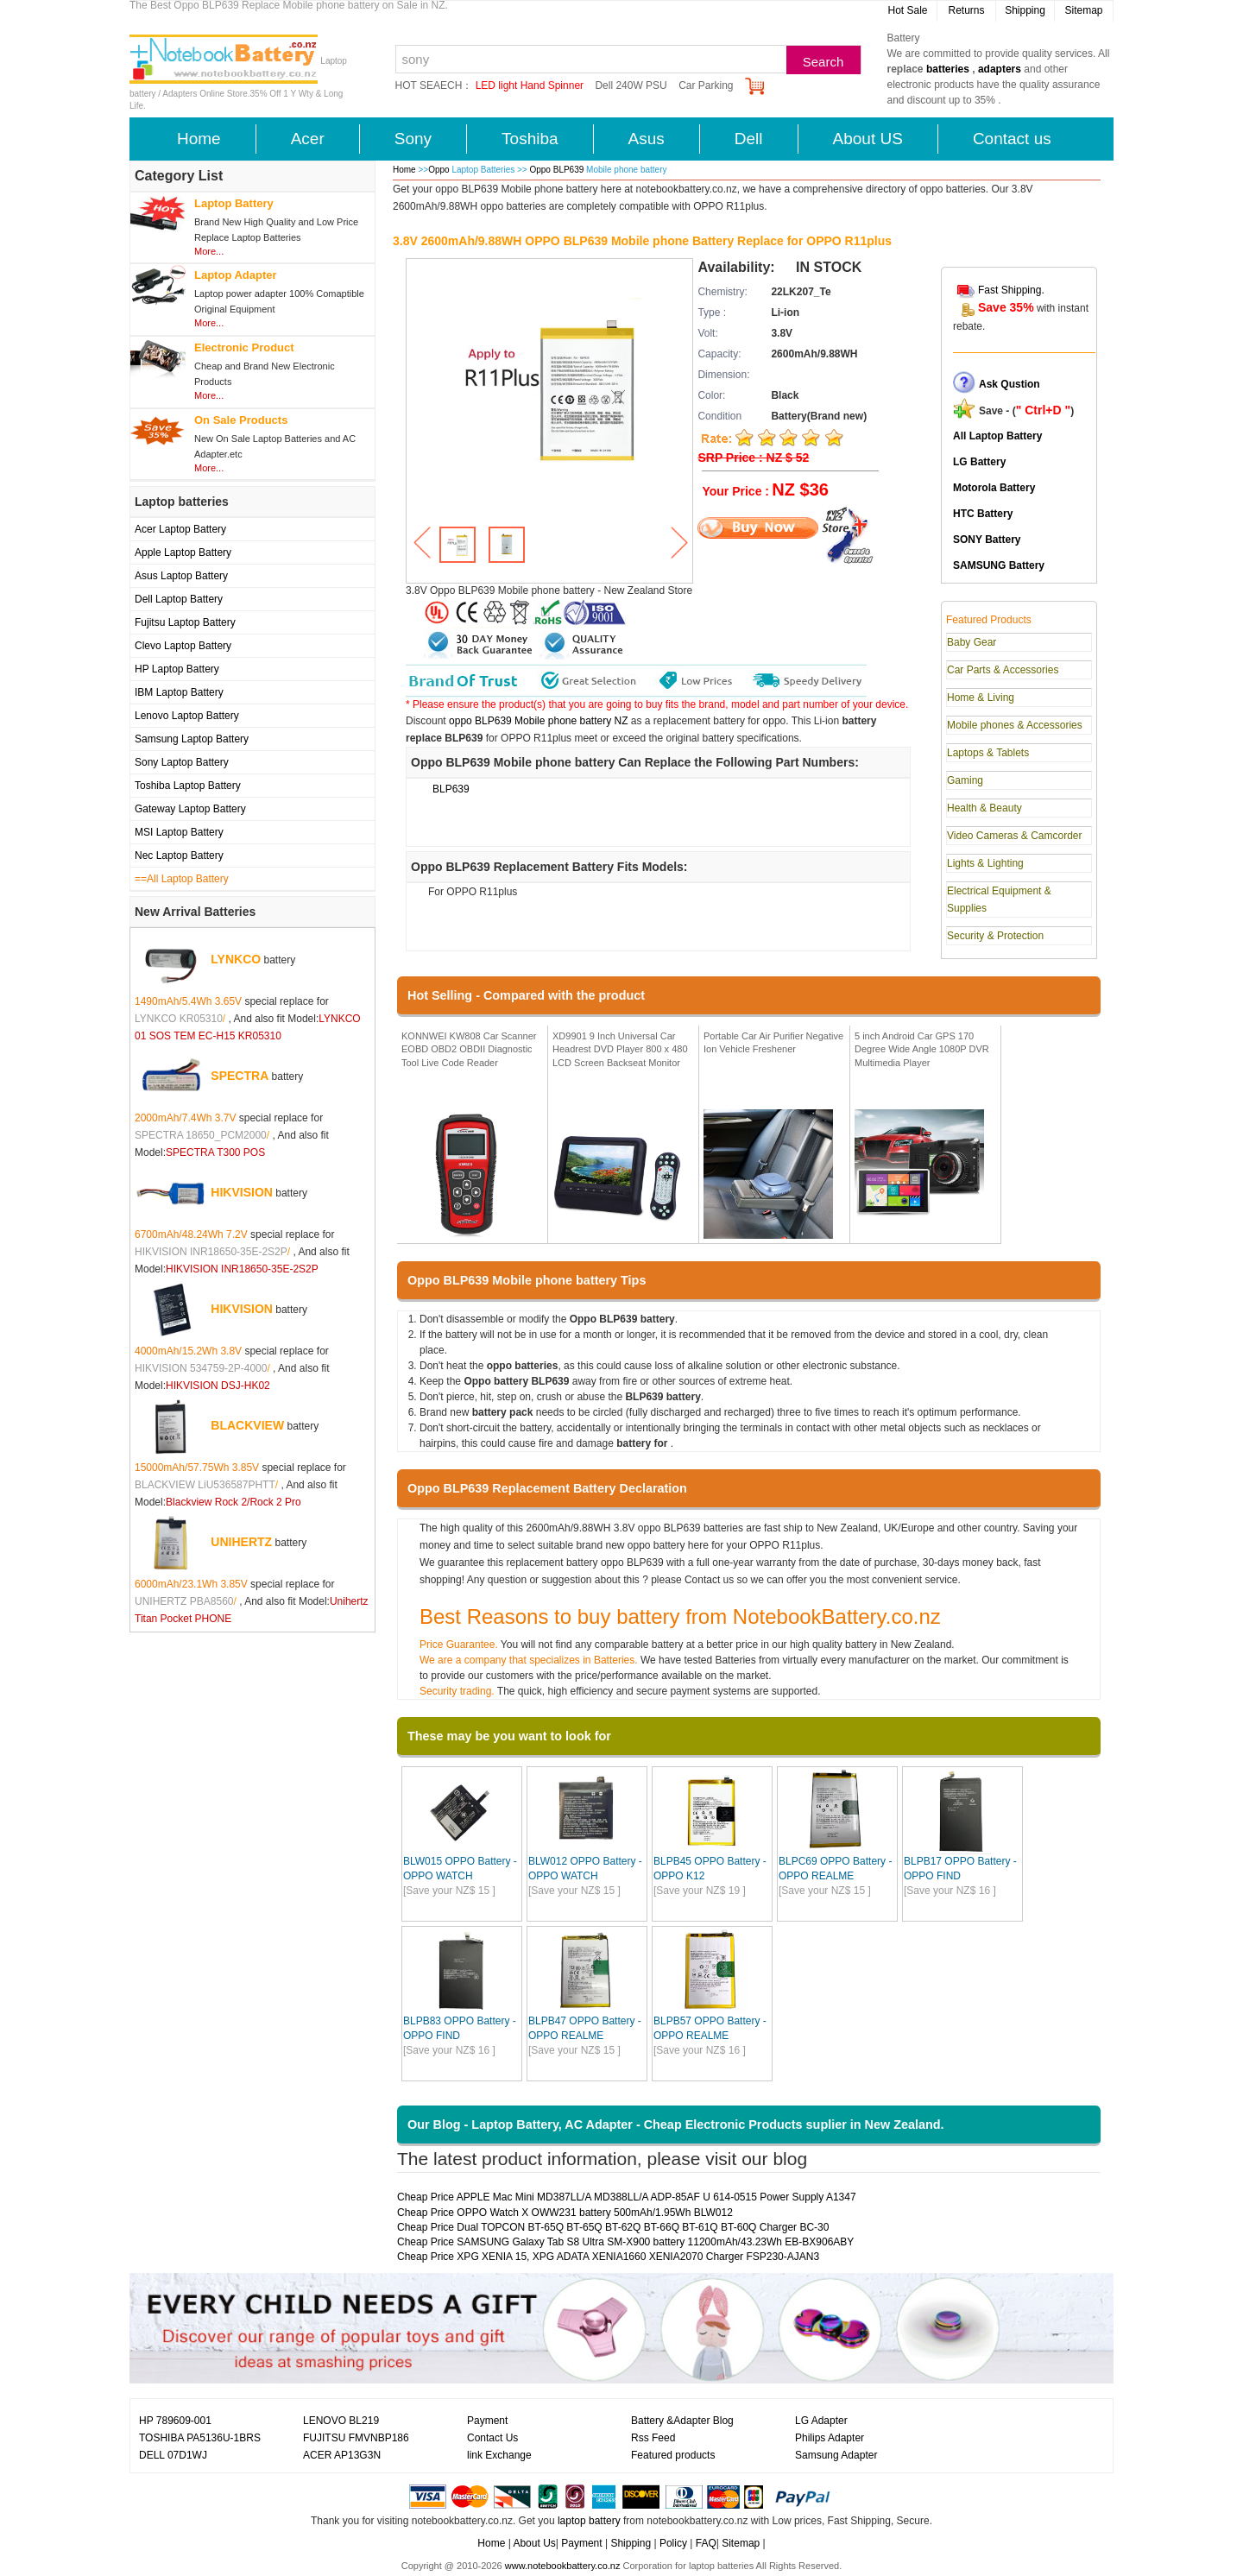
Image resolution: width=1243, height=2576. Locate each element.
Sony (413, 138)
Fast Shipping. (1011, 290)
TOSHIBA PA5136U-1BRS (200, 2438)
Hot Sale (907, 10)
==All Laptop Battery (182, 879)
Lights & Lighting (985, 863)
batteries (947, 69)
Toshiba (530, 138)
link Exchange (499, 2455)
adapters (999, 69)
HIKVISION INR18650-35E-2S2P (211, 1252)
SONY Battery (986, 540)
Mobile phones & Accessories (1014, 725)
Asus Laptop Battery (181, 576)
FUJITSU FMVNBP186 (356, 2438)
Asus (646, 138)
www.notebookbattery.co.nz (563, 2565)
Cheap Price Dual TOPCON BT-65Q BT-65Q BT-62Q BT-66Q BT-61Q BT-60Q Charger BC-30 (613, 2227)
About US (868, 138)
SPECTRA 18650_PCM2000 (201, 1135)
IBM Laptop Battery (179, 692)
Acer (308, 138)
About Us (534, 2543)
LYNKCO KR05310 (179, 1019)
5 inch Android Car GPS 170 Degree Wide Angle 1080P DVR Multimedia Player (922, 1049)
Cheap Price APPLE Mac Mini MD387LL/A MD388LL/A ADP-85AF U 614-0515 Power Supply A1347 (626, 2197)
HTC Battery (983, 514)
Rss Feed (653, 2438)
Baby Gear (971, 642)
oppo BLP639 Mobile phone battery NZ (538, 721)
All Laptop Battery (997, 436)
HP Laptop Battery (177, 669)
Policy (673, 2543)
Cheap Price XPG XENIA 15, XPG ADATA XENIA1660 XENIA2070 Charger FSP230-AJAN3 (608, 2257)
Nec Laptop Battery (179, 855)
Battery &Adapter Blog (682, 2421)
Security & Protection (995, 936)
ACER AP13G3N (342, 2455)
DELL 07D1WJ (173, 2455)
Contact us (1012, 138)
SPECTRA (239, 1076)
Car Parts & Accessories (1002, 670)
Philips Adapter (829, 2438)
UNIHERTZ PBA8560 (184, 1601)
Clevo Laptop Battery (183, 646)
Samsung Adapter (836, 2455)
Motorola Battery (994, 488)
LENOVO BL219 (341, 2421)
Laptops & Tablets (988, 753)
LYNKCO (236, 959)
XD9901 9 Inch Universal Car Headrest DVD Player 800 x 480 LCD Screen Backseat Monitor (620, 1049)
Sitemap (1083, 10)
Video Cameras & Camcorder (1014, 836)
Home (199, 138)
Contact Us (492, 2438)
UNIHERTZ (241, 1542)
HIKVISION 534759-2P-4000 (201, 1368)
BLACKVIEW (247, 1425)
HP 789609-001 (175, 2421)
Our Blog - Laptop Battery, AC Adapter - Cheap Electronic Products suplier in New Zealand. (675, 2124)
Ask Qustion (1009, 384)
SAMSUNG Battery (998, 565)
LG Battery (979, 462)
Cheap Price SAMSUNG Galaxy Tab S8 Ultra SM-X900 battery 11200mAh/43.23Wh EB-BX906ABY (625, 2242)
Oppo (438, 169)
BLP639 (451, 789)
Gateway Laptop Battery (190, 809)
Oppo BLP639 (557, 169)
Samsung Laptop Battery (192, 739)
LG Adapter (821, 2421)
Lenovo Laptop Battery (187, 716)
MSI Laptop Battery (179, 832)
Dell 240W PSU (630, 85)
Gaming (965, 780)
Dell (749, 138)
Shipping (1025, 10)
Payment (487, 2421)
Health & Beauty (984, 808)
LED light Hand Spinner (530, 85)
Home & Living (980, 697)
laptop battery (589, 2521)
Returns (966, 10)
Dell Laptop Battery (179, 599)
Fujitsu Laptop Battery (185, 622)
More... (209, 251)
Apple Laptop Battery (183, 552)
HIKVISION (242, 1192)
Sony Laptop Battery (182, 762)
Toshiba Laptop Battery (188, 786)
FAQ (706, 2543)
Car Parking (705, 85)
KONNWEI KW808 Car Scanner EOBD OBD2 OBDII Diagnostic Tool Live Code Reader (469, 1049)
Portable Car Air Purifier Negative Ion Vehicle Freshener (773, 1043)
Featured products (673, 2455)
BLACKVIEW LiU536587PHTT (205, 1485)
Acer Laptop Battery (180, 529)
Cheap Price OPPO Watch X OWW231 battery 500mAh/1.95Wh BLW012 (565, 2213)
